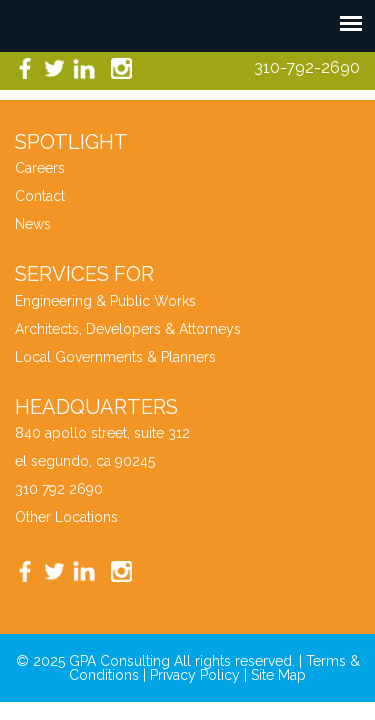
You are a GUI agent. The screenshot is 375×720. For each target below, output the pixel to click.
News (33, 224)
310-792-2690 (307, 67)
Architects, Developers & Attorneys (128, 329)
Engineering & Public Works (105, 301)
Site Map (278, 675)
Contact (40, 196)
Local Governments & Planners (115, 357)
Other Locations (66, 517)
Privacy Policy (195, 675)
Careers (40, 168)
